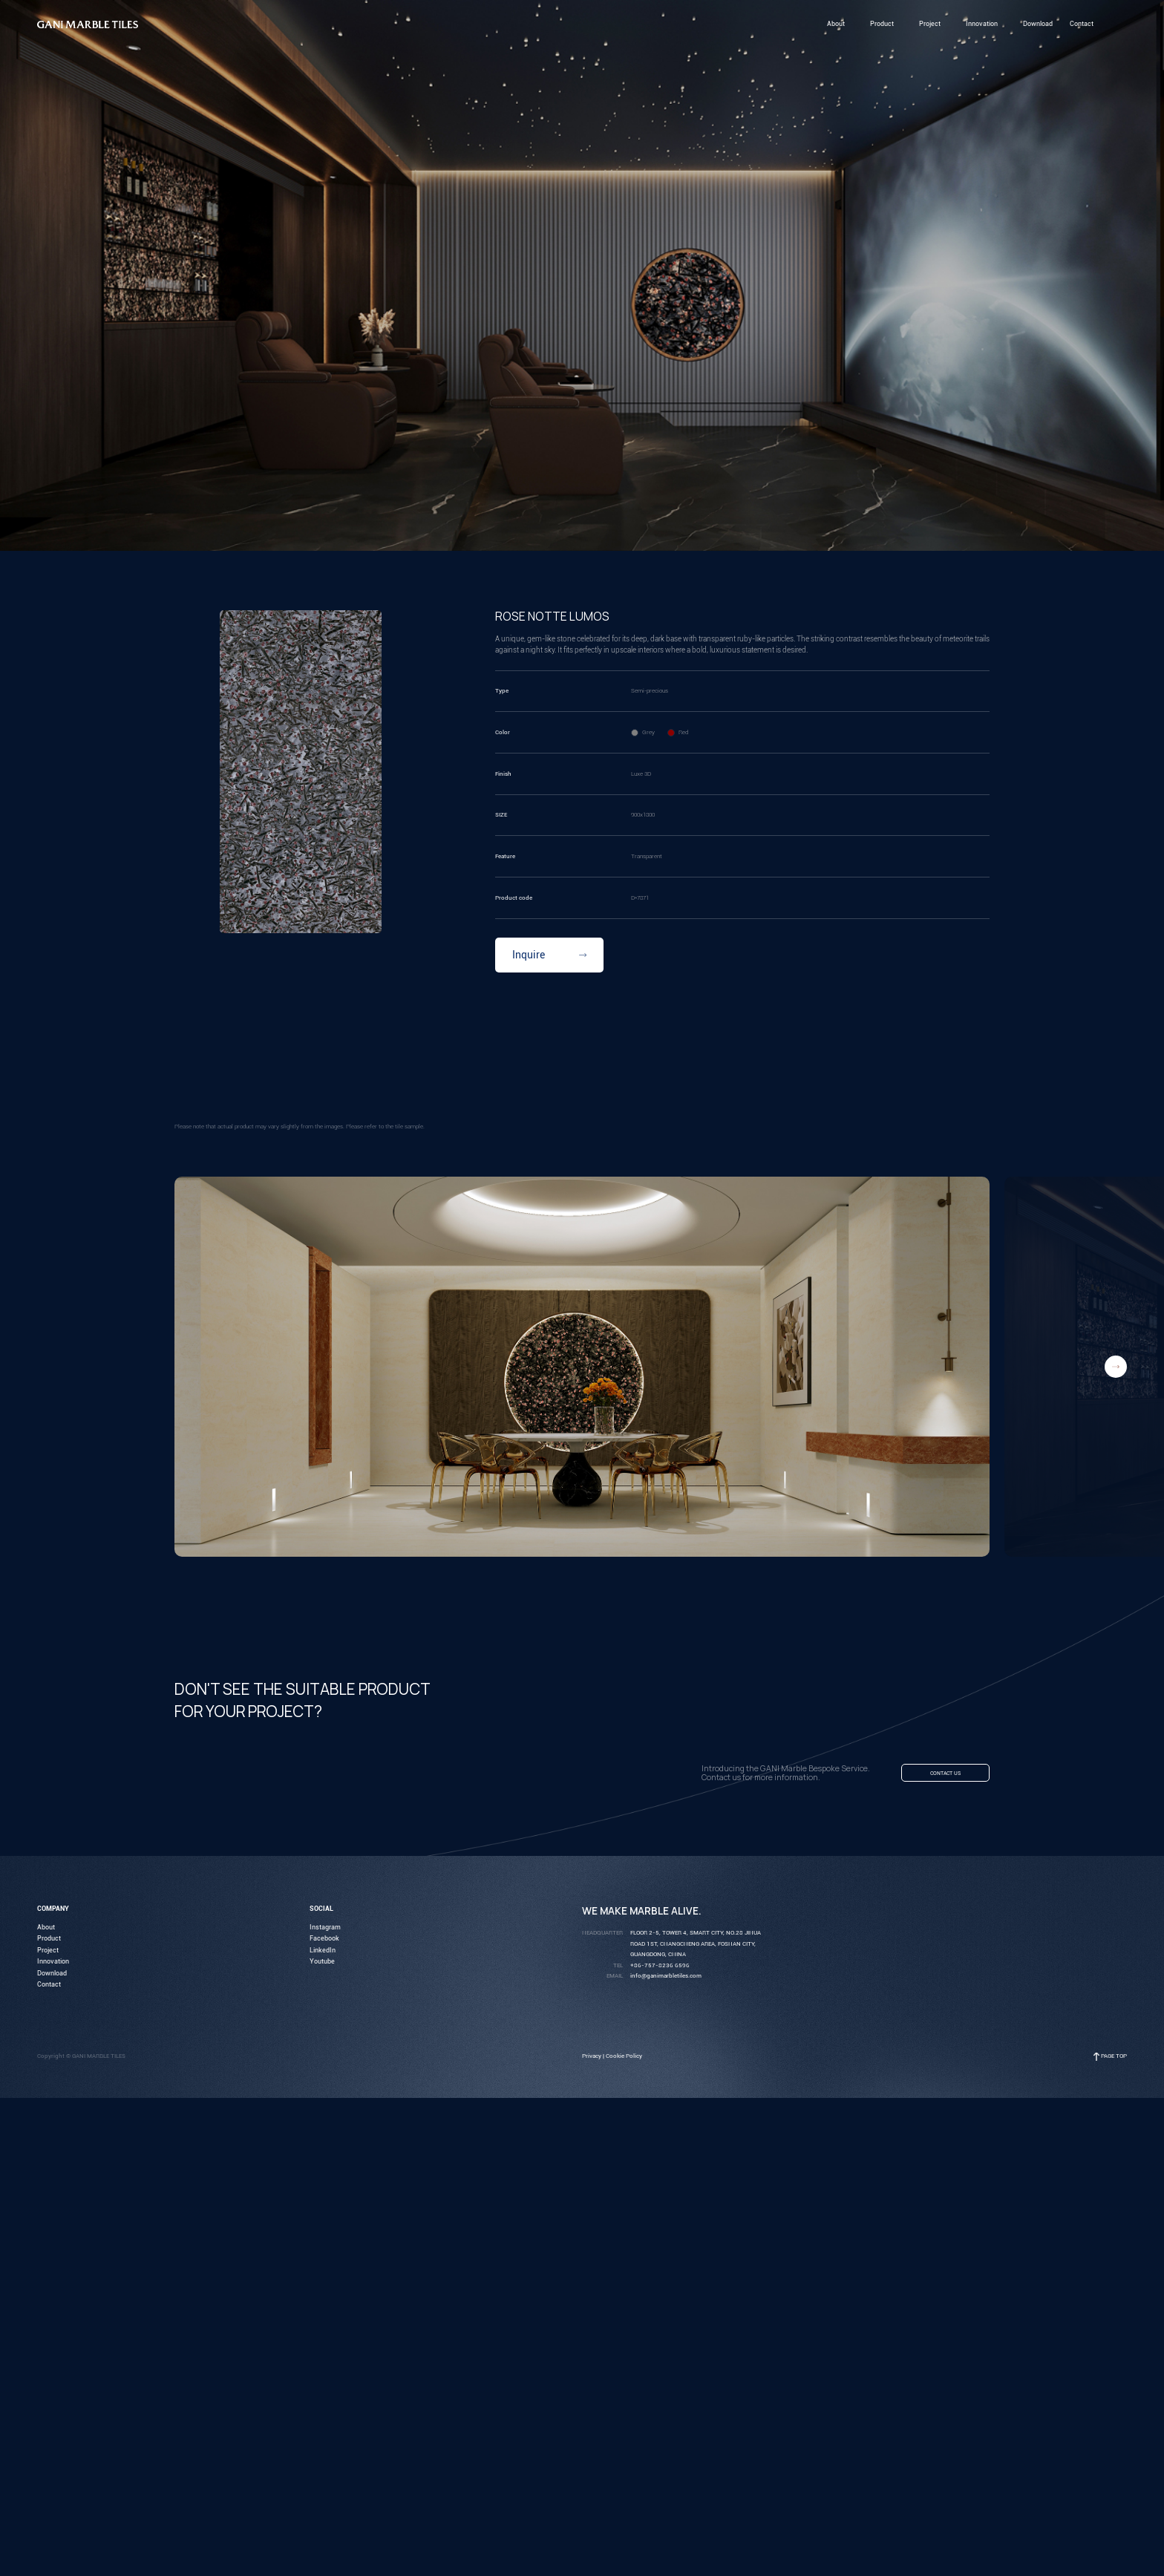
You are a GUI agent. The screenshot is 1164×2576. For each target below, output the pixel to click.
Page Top (1114, 2060)
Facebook (324, 1942)
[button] (1116, 1367)
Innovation (53, 1965)
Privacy (591, 2060)
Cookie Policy (624, 2060)
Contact (49, 1989)
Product (49, 1942)
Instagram (325, 1931)
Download (52, 1977)
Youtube (322, 1965)
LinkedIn (323, 1954)
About (46, 1931)
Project (48, 1954)
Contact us (935, 1775)
